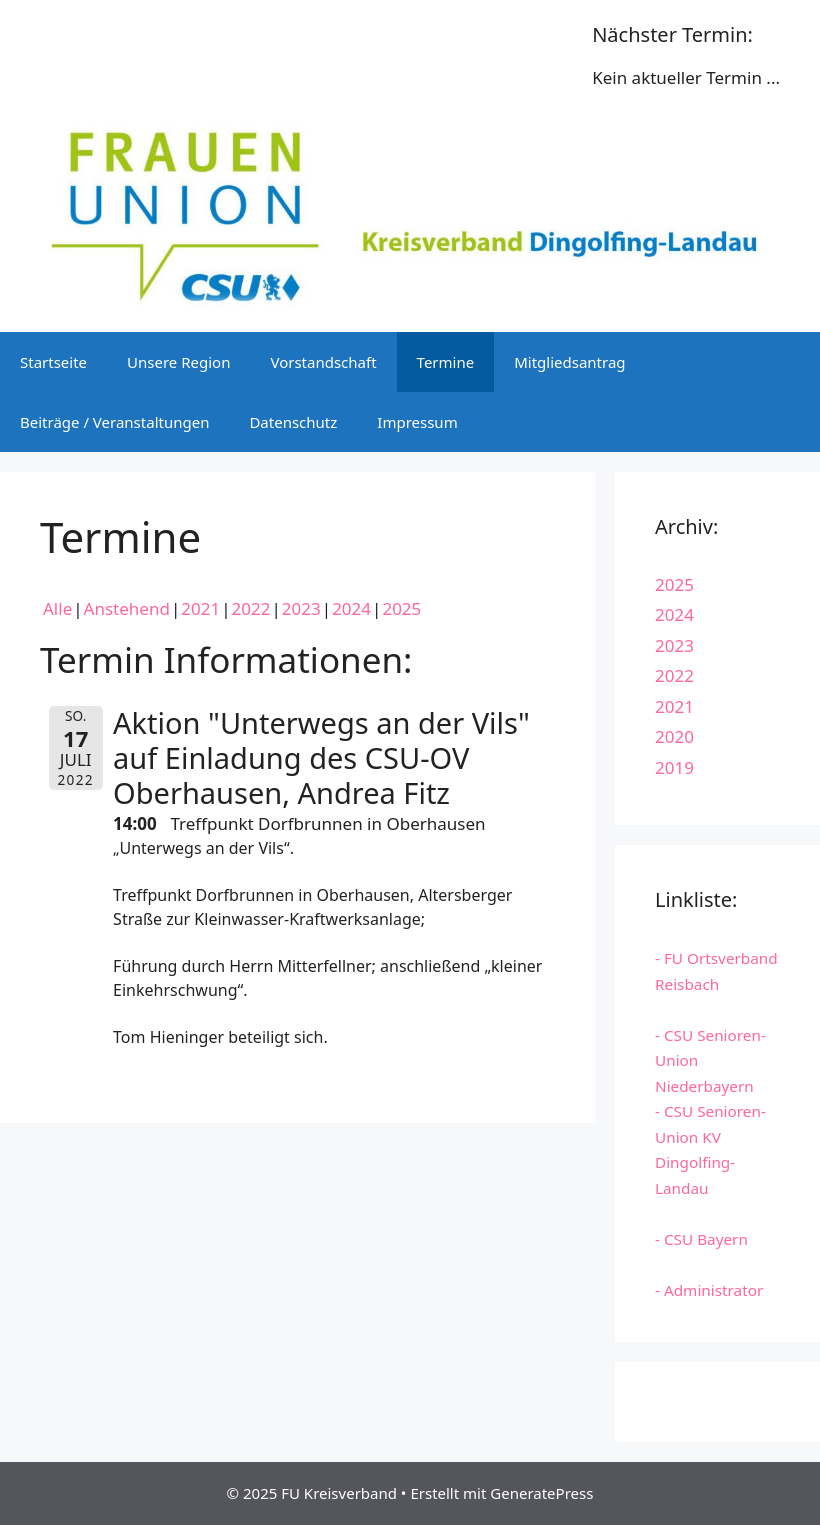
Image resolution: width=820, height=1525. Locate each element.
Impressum (417, 422)
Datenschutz (293, 422)
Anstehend (127, 608)
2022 (251, 608)
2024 (351, 608)
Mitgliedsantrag (569, 362)
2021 (200, 608)
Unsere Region (178, 362)
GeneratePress (541, 1493)
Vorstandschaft (323, 362)
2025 (401, 608)
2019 (674, 767)
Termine (446, 362)
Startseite (53, 362)
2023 (301, 608)
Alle (57, 608)
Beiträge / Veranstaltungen (114, 422)
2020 (674, 736)
